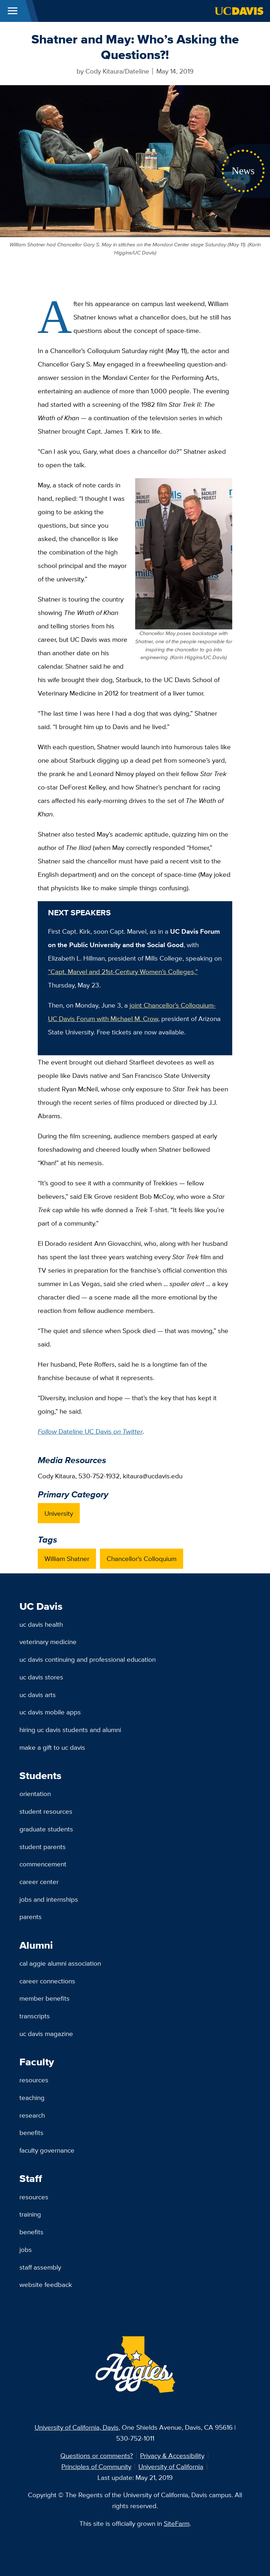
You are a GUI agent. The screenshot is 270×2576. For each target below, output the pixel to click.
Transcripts (34, 2016)
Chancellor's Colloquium (141, 1558)
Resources (33, 2080)
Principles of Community (96, 2466)
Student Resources (45, 1811)
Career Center (39, 1881)
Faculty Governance (46, 2150)
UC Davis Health (41, 1624)
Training (30, 2214)
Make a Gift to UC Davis (52, 1747)
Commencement (42, 1864)
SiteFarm (177, 2523)
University (58, 1513)
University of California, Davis (77, 2427)
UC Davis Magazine (46, 2033)
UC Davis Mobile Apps (50, 1712)
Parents (30, 1916)
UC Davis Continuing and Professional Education (87, 1659)
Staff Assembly (40, 2267)
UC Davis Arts (37, 1695)
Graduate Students (46, 1829)
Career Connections (47, 1981)
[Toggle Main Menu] (12, 11)
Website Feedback (45, 2284)
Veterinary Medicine (48, 1642)
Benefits (31, 2132)
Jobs (25, 2249)
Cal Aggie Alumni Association (60, 1963)
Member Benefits (44, 1998)
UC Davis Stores (41, 1677)
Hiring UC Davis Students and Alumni (70, 1730)
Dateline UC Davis (90, 1431)
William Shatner (66, 1558)
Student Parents (42, 1847)
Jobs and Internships (48, 1899)
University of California (170, 2466)
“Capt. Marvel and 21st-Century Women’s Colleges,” (123, 971)
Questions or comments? (96, 2455)
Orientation (35, 1793)
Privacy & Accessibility (172, 2455)
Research (32, 2115)
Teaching (31, 2097)
